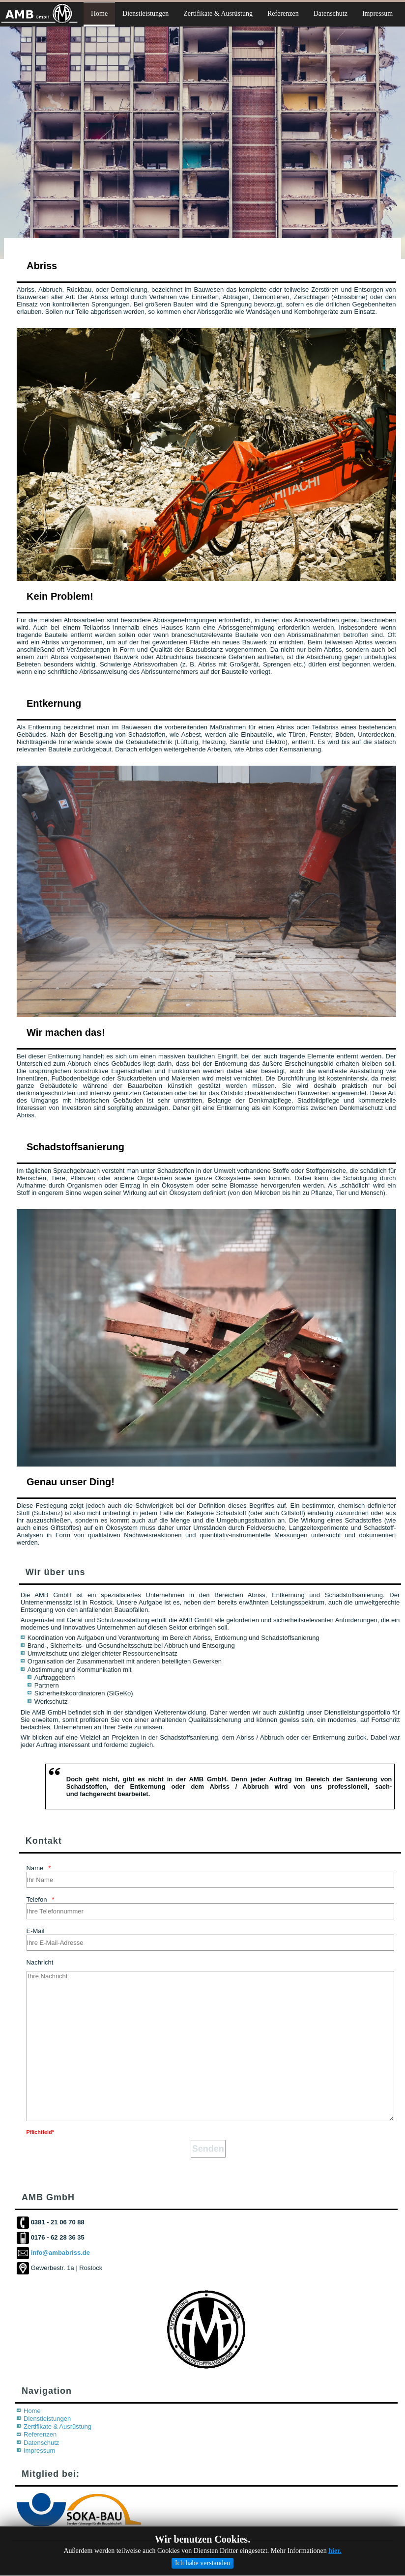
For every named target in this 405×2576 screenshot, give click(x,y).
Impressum (39, 2450)
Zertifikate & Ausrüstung (57, 2426)
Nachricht (40, 1962)
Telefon (37, 1899)
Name (35, 1868)
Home (32, 2410)
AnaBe (216, 2553)
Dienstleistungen (47, 2418)
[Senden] (208, 2149)
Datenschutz (41, 2442)
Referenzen (40, 2434)
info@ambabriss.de (60, 2252)
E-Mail (36, 1931)
